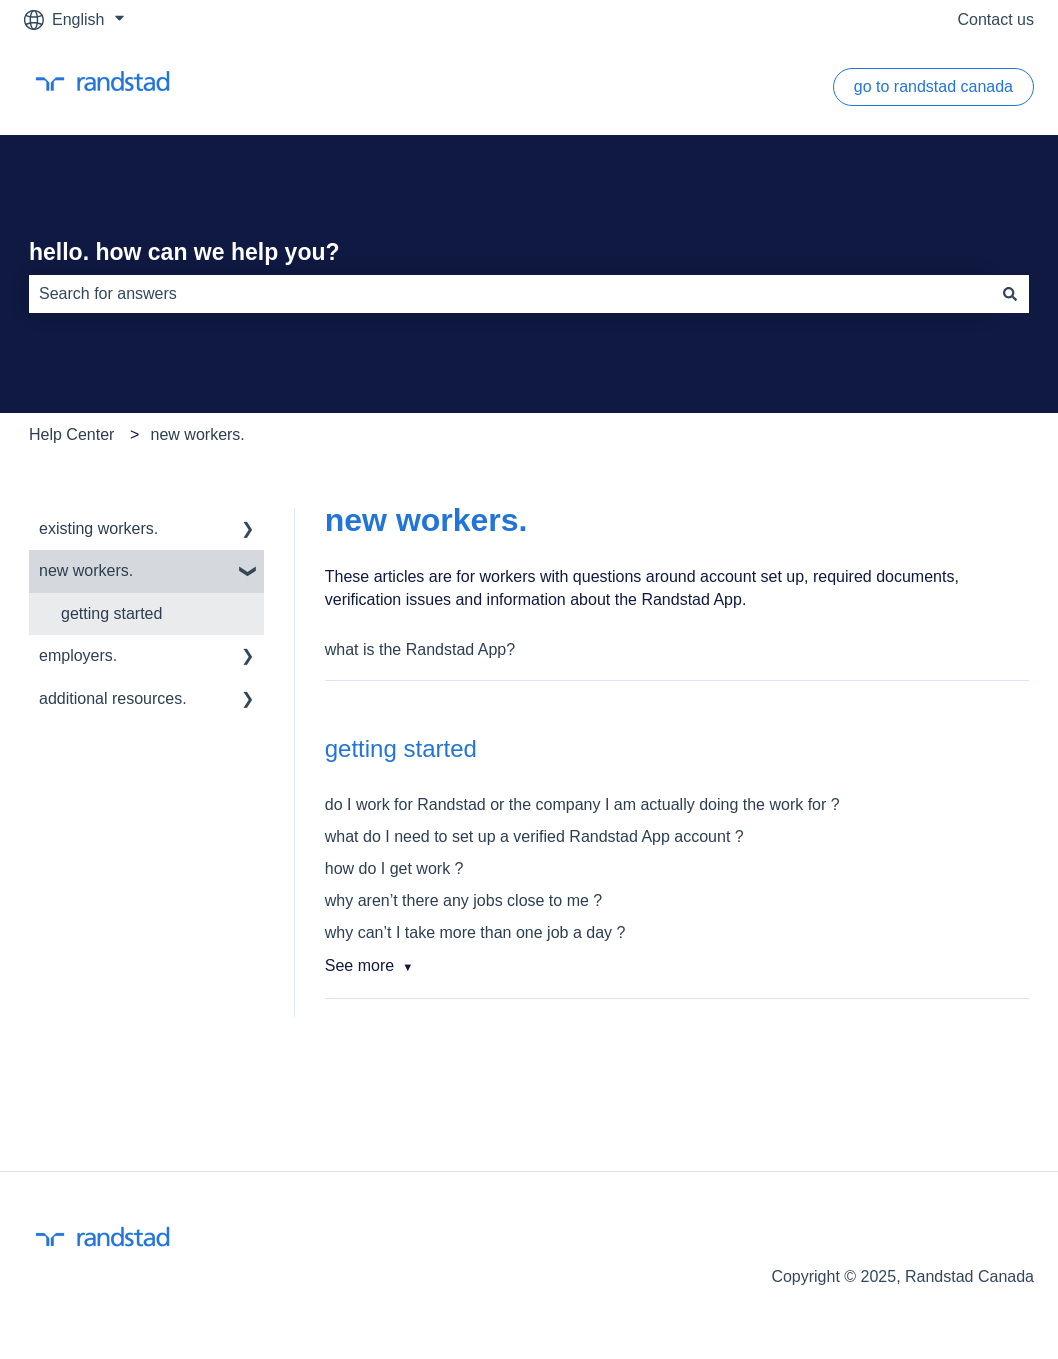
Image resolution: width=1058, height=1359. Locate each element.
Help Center (71, 434)
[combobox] (510, 294)
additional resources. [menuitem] (113, 698)
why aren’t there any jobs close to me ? (463, 900)
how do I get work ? (394, 868)
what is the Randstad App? (420, 649)
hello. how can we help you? (184, 252)
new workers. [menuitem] (86, 570)
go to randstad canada (933, 86)
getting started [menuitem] (111, 613)
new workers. (198, 434)
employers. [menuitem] (78, 655)
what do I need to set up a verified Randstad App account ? (534, 836)
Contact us (996, 19)
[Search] (1010, 294)
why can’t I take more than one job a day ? (475, 932)
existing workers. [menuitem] (98, 528)
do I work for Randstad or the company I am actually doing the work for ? (582, 804)
